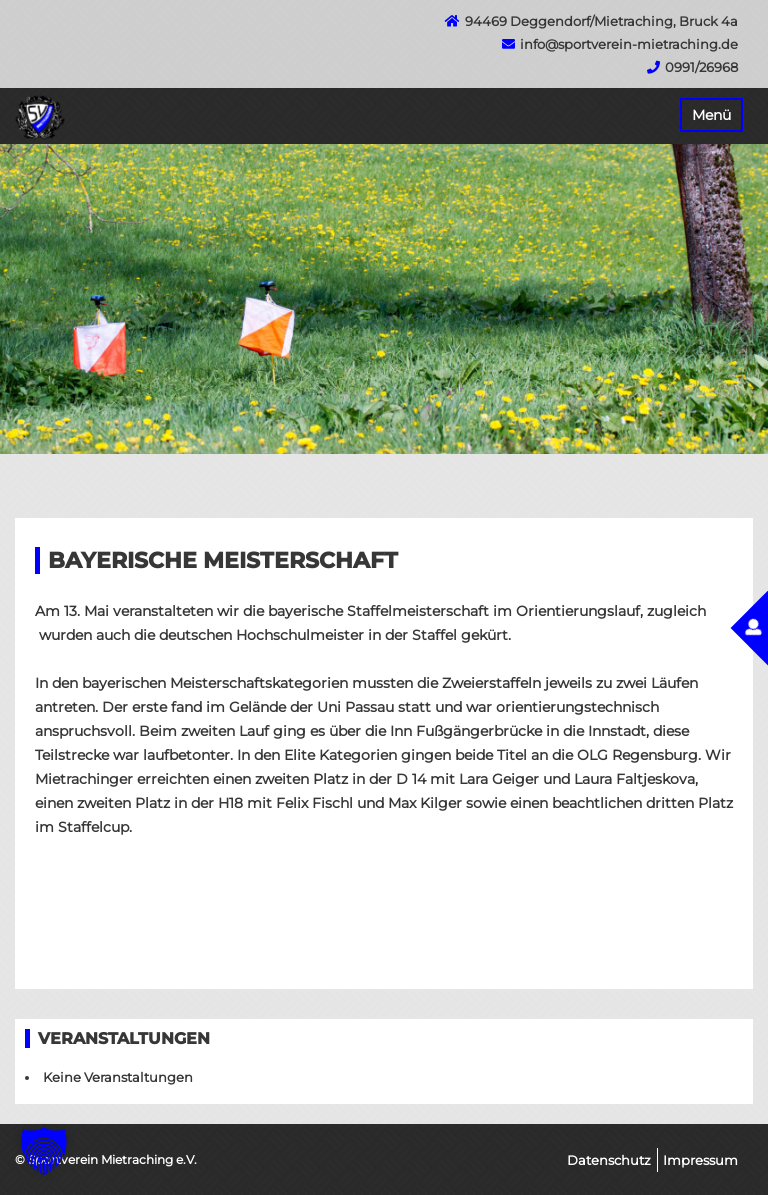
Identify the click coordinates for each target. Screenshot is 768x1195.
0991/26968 (701, 67)
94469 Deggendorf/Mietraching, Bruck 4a (601, 21)
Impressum (700, 1160)
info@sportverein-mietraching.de (629, 44)
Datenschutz (609, 1160)
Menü (711, 115)
